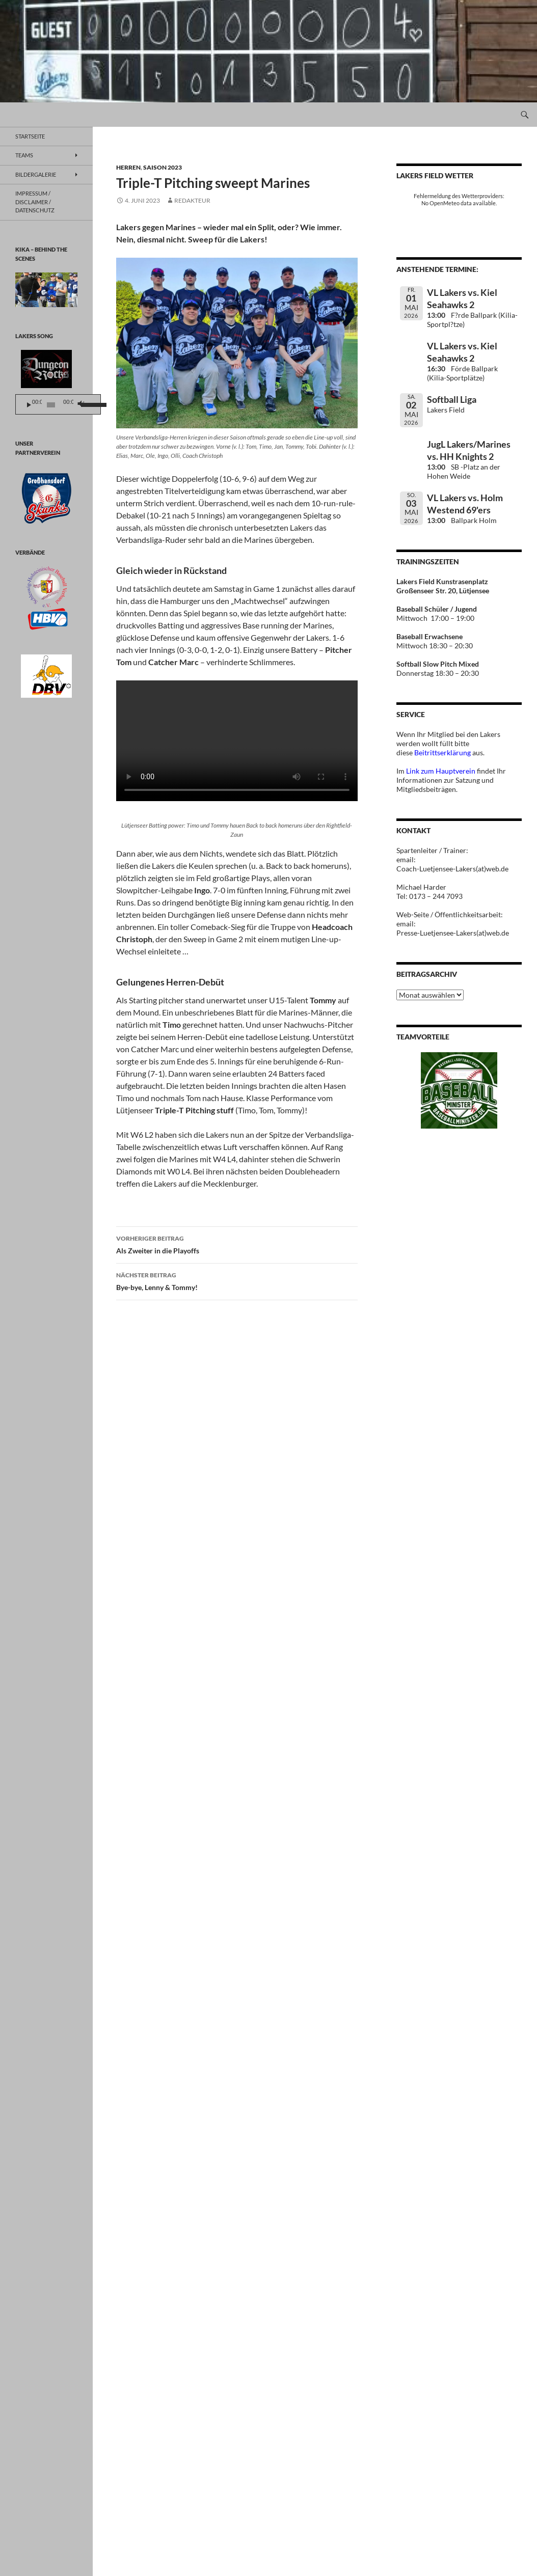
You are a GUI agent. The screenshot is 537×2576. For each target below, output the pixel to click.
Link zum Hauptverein (440, 770)
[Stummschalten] (94, 405)
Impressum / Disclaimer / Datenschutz (35, 201)
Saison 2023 (162, 167)
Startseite (30, 136)
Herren (128, 167)
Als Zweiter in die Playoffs (237, 1243)
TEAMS (24, 155)
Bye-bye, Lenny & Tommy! (237, 1280)
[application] (69, 404)
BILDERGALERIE (35, 174)
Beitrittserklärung (443, 752)
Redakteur (192, 200)
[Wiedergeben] (29, 405)
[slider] (59, 404)
